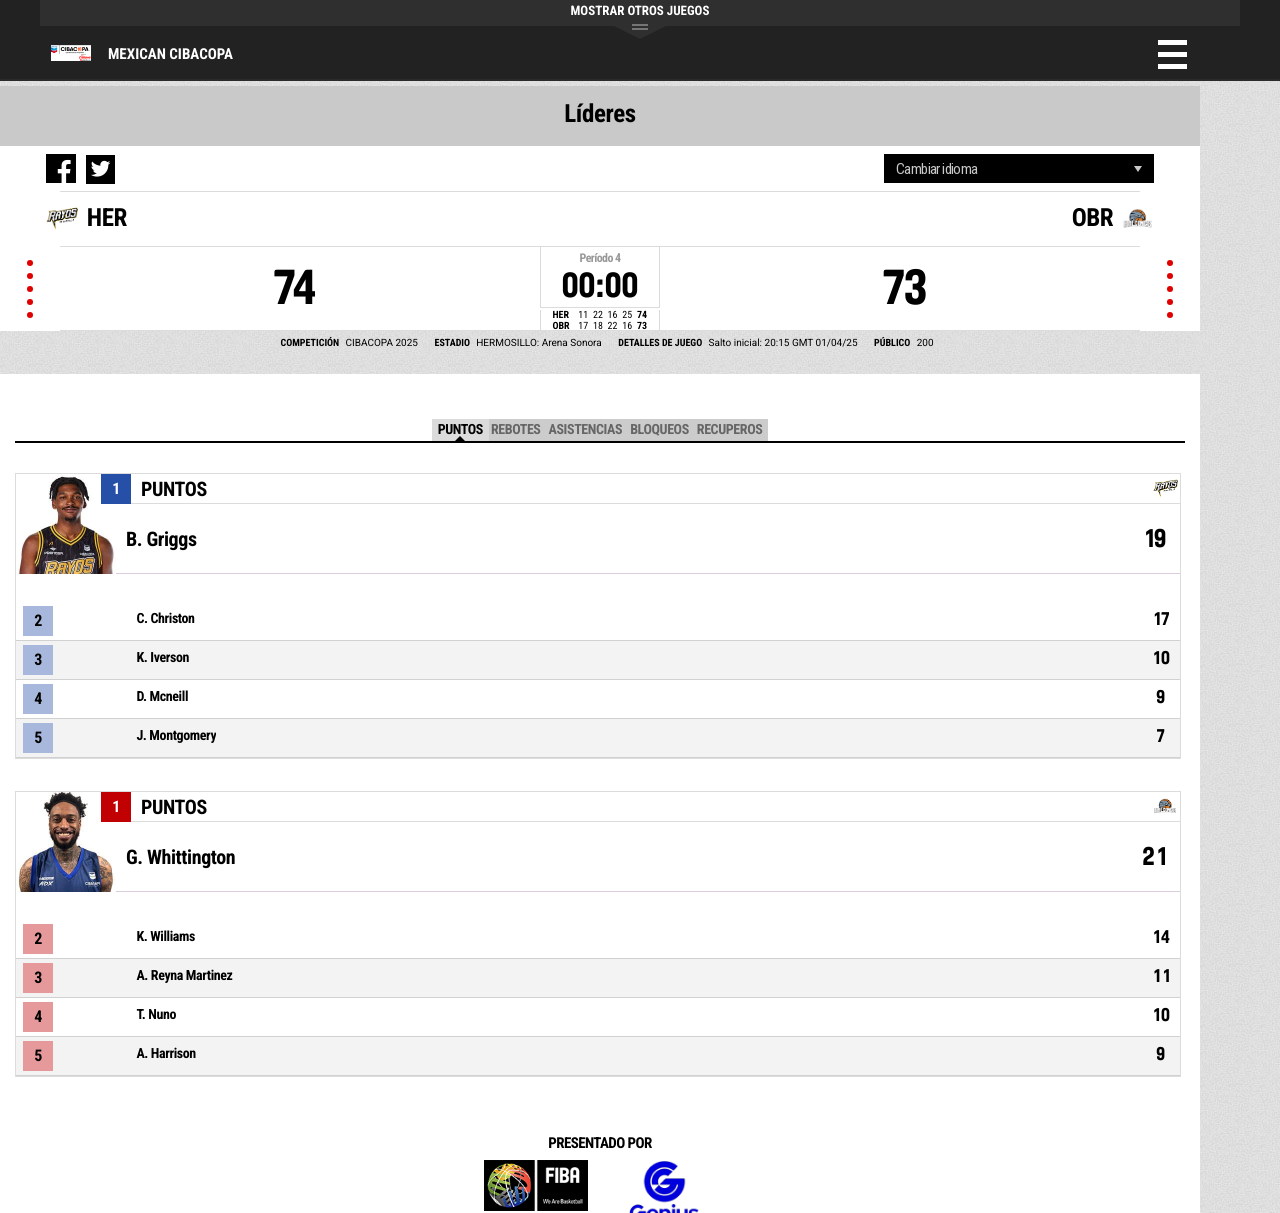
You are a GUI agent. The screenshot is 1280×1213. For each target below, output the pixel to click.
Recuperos (730, 430)
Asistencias (585, 430)
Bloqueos (659, 430)
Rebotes (516, 430)
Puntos (460, 430)
